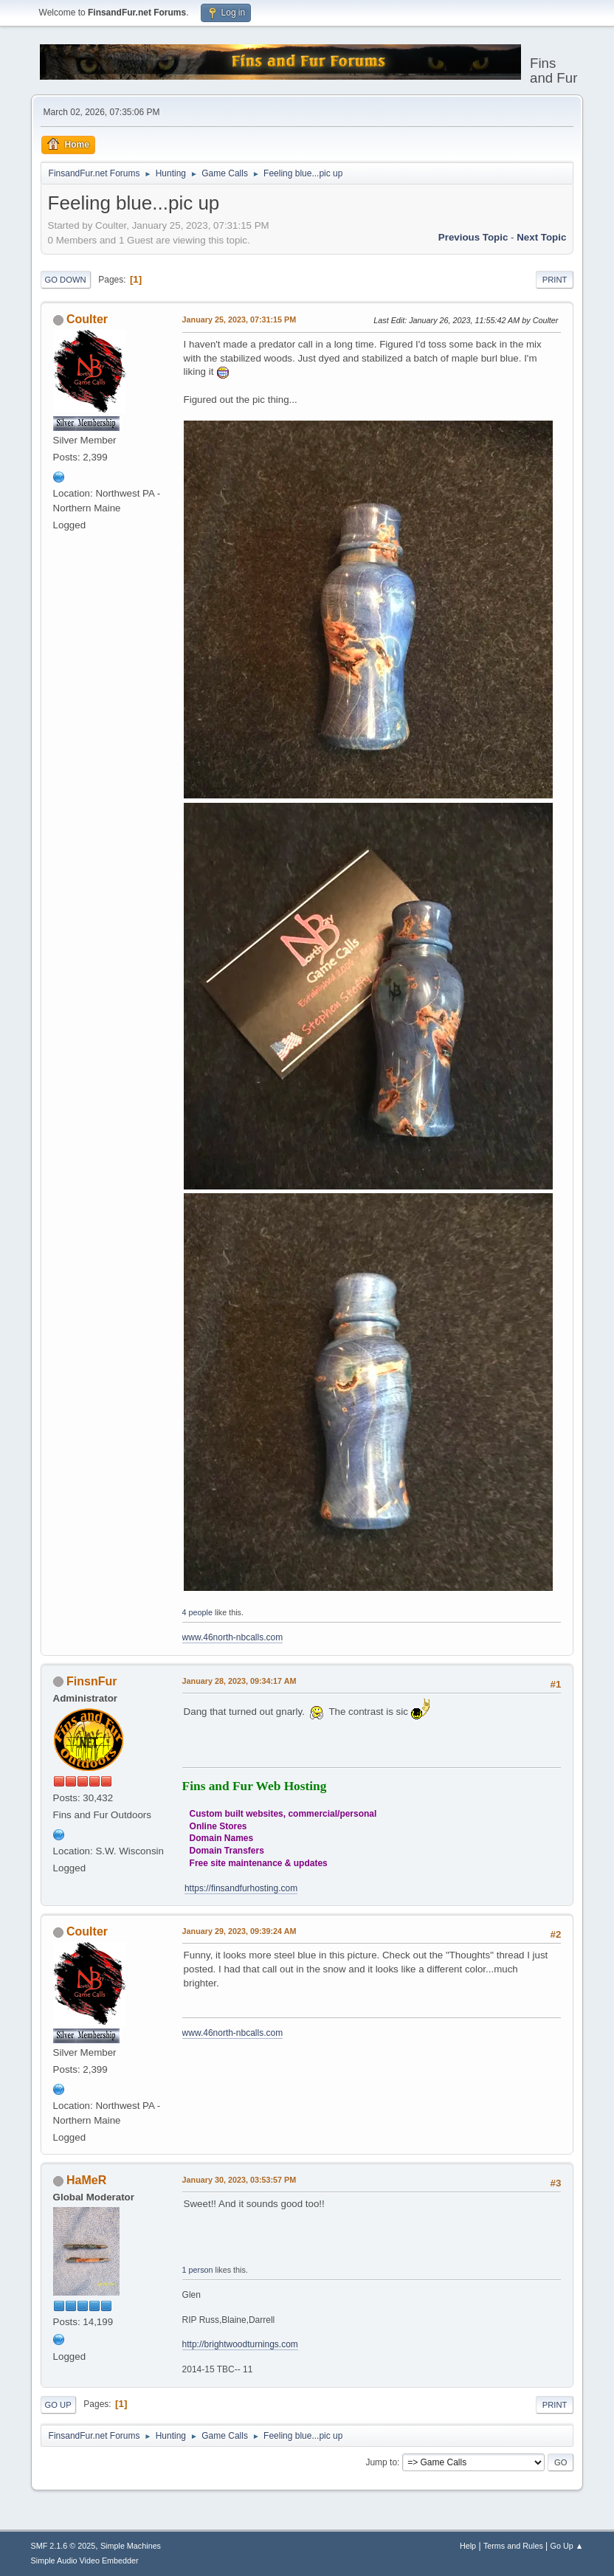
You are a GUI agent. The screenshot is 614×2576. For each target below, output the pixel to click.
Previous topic (473, 237)
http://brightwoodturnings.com (240, 2344)
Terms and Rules (513, 2545)
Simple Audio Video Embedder (85, 2560)
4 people (197, 1612)
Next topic (541, 237)
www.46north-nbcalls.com (232, 1637)
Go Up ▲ (567, 2545)
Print (555, 279)
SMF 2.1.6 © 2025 (63, 2545)
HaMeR (86, 2180)
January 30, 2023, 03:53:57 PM (239, 2179)
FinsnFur (91, 1681)
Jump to (381, 2462)
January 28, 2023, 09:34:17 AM (239, 1681)
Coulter (87, 319)
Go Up (58, 2404)
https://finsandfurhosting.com (240, 1888)
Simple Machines (130, 2545)
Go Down (65, 279)
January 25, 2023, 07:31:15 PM (239, 319)
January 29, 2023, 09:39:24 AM (239, 1931)
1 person (197, 2269)
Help (468, 2545)
